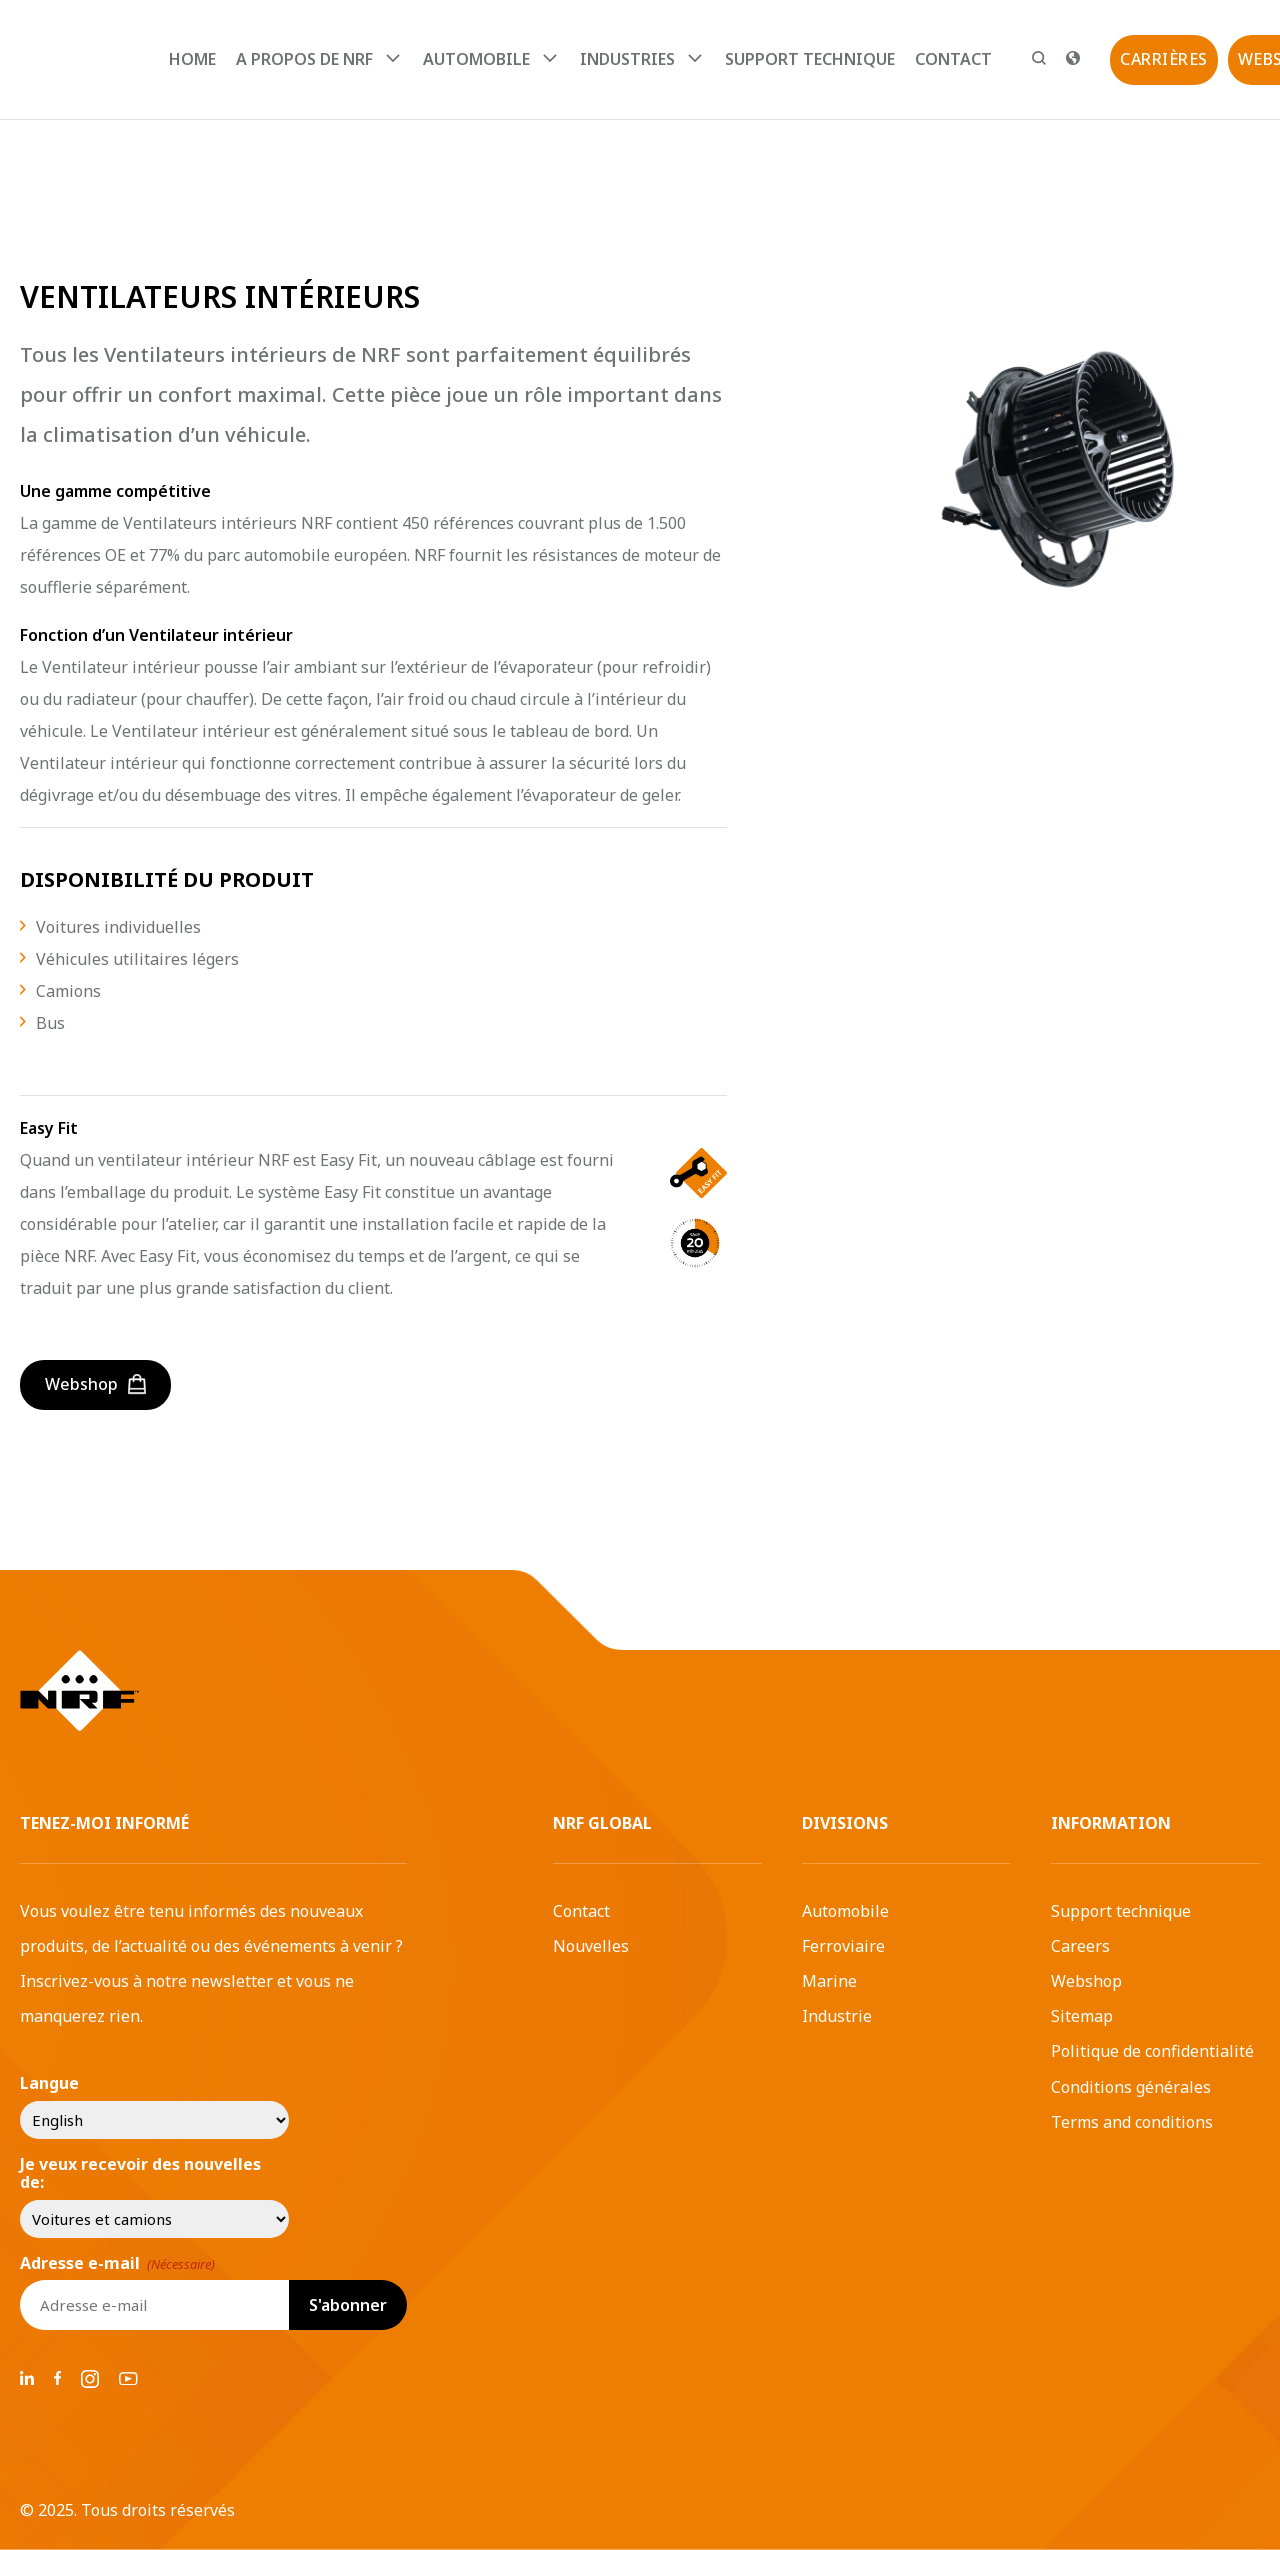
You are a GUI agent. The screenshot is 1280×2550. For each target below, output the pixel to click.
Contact (953, 59)
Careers (1080, 1946)
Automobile (845, 1911)
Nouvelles (591, 1946)
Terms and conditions (1132, 2122)
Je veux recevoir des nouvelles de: (140, 2173)
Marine (829, 1981)
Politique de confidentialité (1152, 2051)
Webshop (1086, 1981)
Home (192, 59)
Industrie (837, 2016)
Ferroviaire (843, 1946)
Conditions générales (1131, 2087)
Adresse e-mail (117, 2263)
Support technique (810, 59)
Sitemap (1082, 2016)
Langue (49, 2083)
